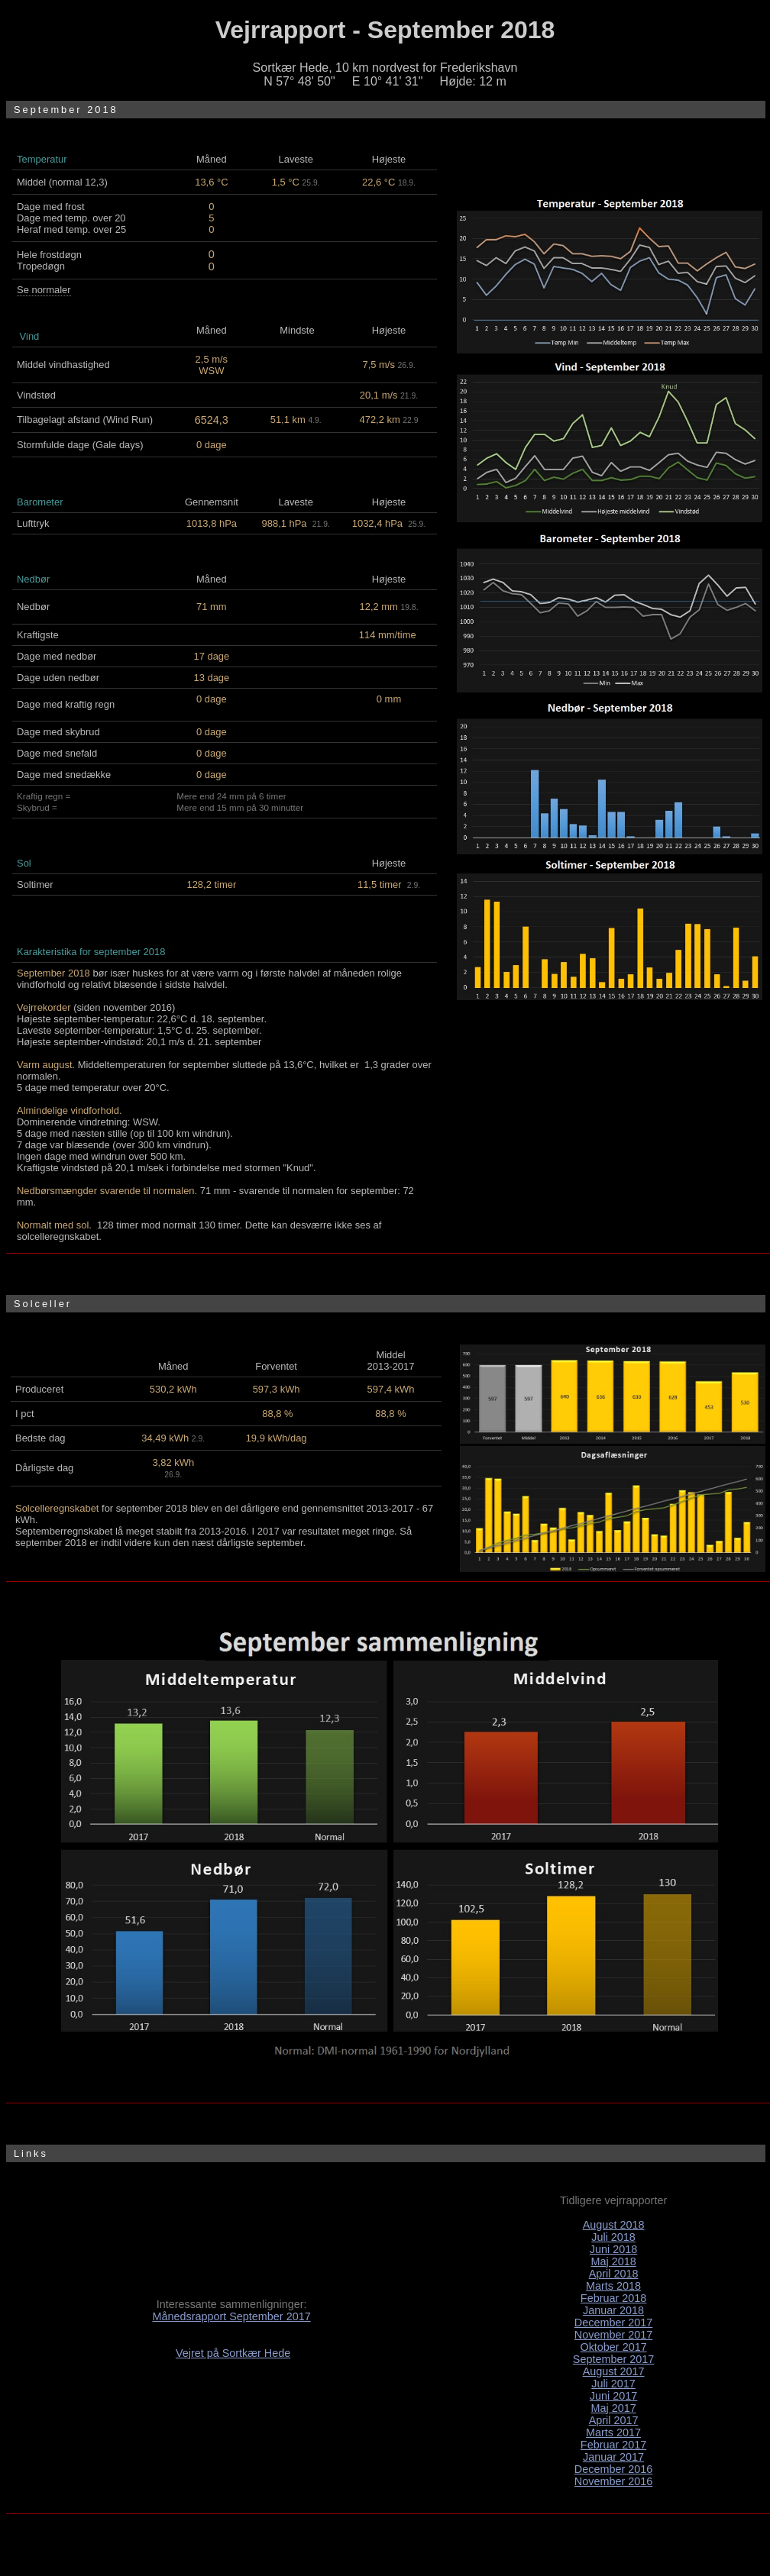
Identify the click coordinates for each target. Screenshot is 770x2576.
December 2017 (613, 2322)
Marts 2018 (613, 2286)
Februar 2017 (613, 2445)
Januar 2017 (613, 2457)
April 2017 (614, 2420)
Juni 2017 (613, 2396)
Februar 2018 (613, 2298)
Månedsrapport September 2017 (231, 2316)
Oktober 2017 (613, 2347)
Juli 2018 (613, 2237)
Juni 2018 (613, 2249)
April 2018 (614, 2274)
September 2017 (613, 2359)
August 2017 (614, 2371)
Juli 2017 (613, 2383)
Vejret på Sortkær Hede (233, 2353)
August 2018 (614, 2225)
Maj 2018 (613, 2261)
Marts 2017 (613, 2432)
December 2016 (613, 2469)
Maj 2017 (613, 2408)
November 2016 (613, 2481)
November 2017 (613, 2335)
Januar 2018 (613, 2310)
